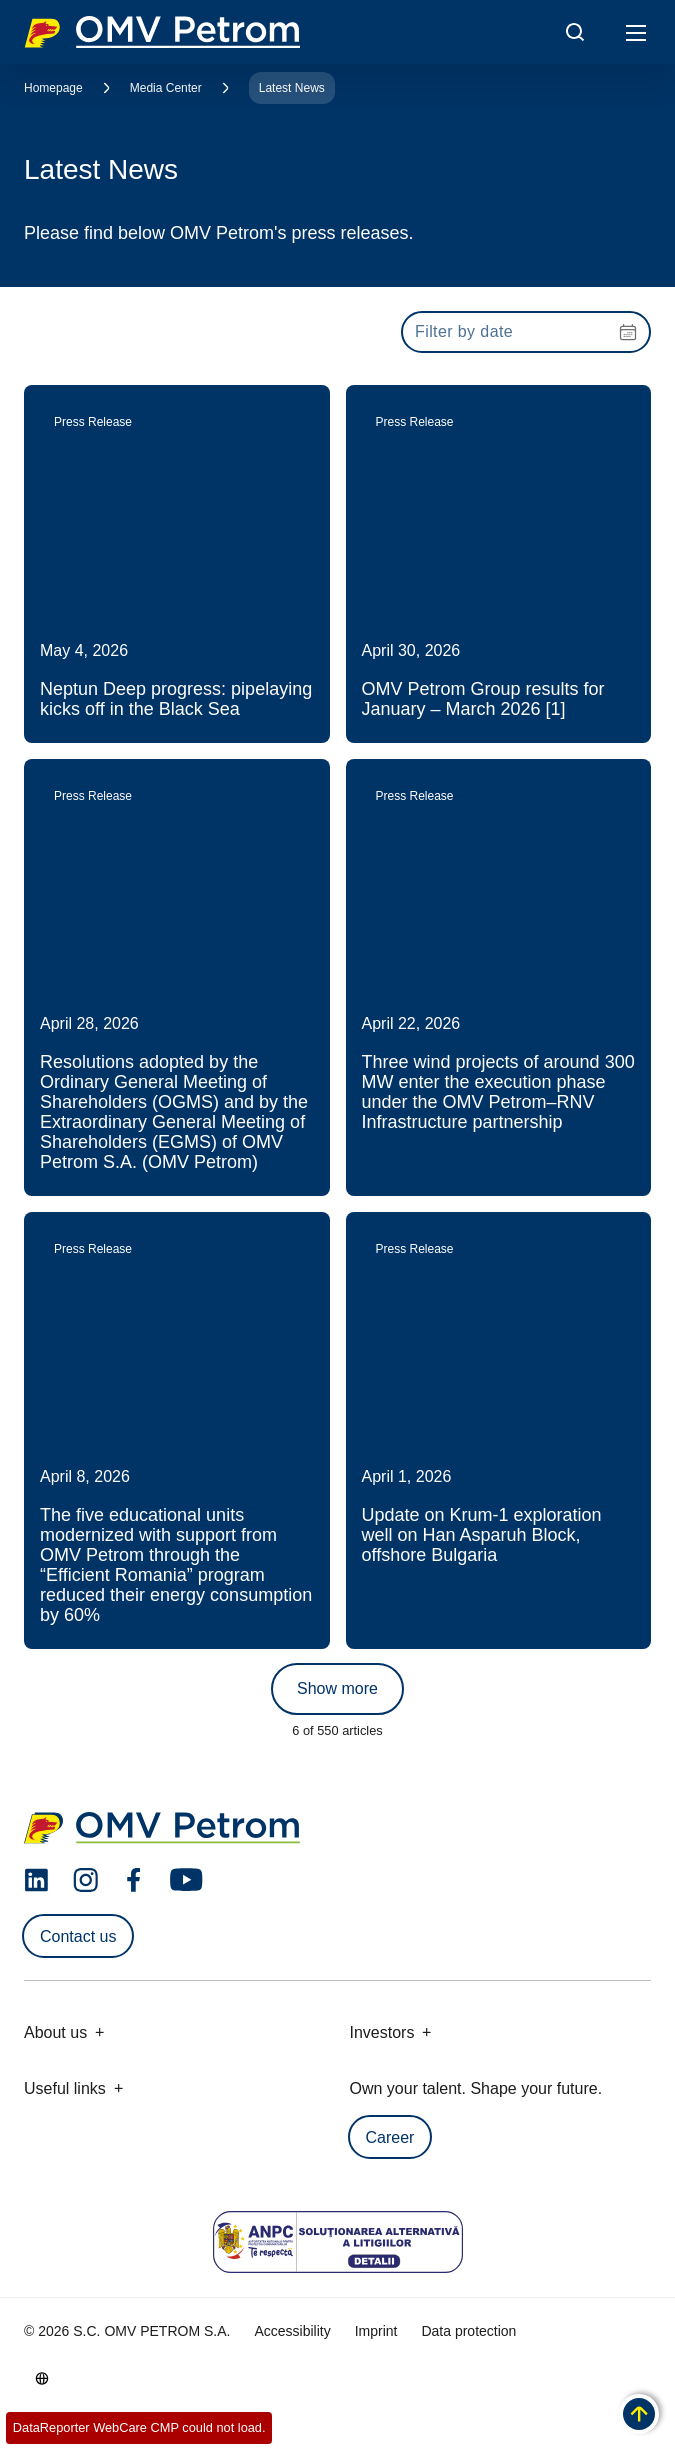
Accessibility (292, 2331)
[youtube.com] (187, 1880)
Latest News (292, 88)
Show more (337, 1688)
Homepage (53, 88)
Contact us (78, 1936)
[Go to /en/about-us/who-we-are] (42, 2378)
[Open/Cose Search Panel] (575, 32)
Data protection (468, 2331)
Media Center (166, 88)
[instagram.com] (85, 1880)
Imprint (376, 2331)
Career (390, 2137)
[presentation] (526, 332)
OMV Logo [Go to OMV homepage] (162, 32)
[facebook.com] (134, 1880)
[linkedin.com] (36, 1880)
